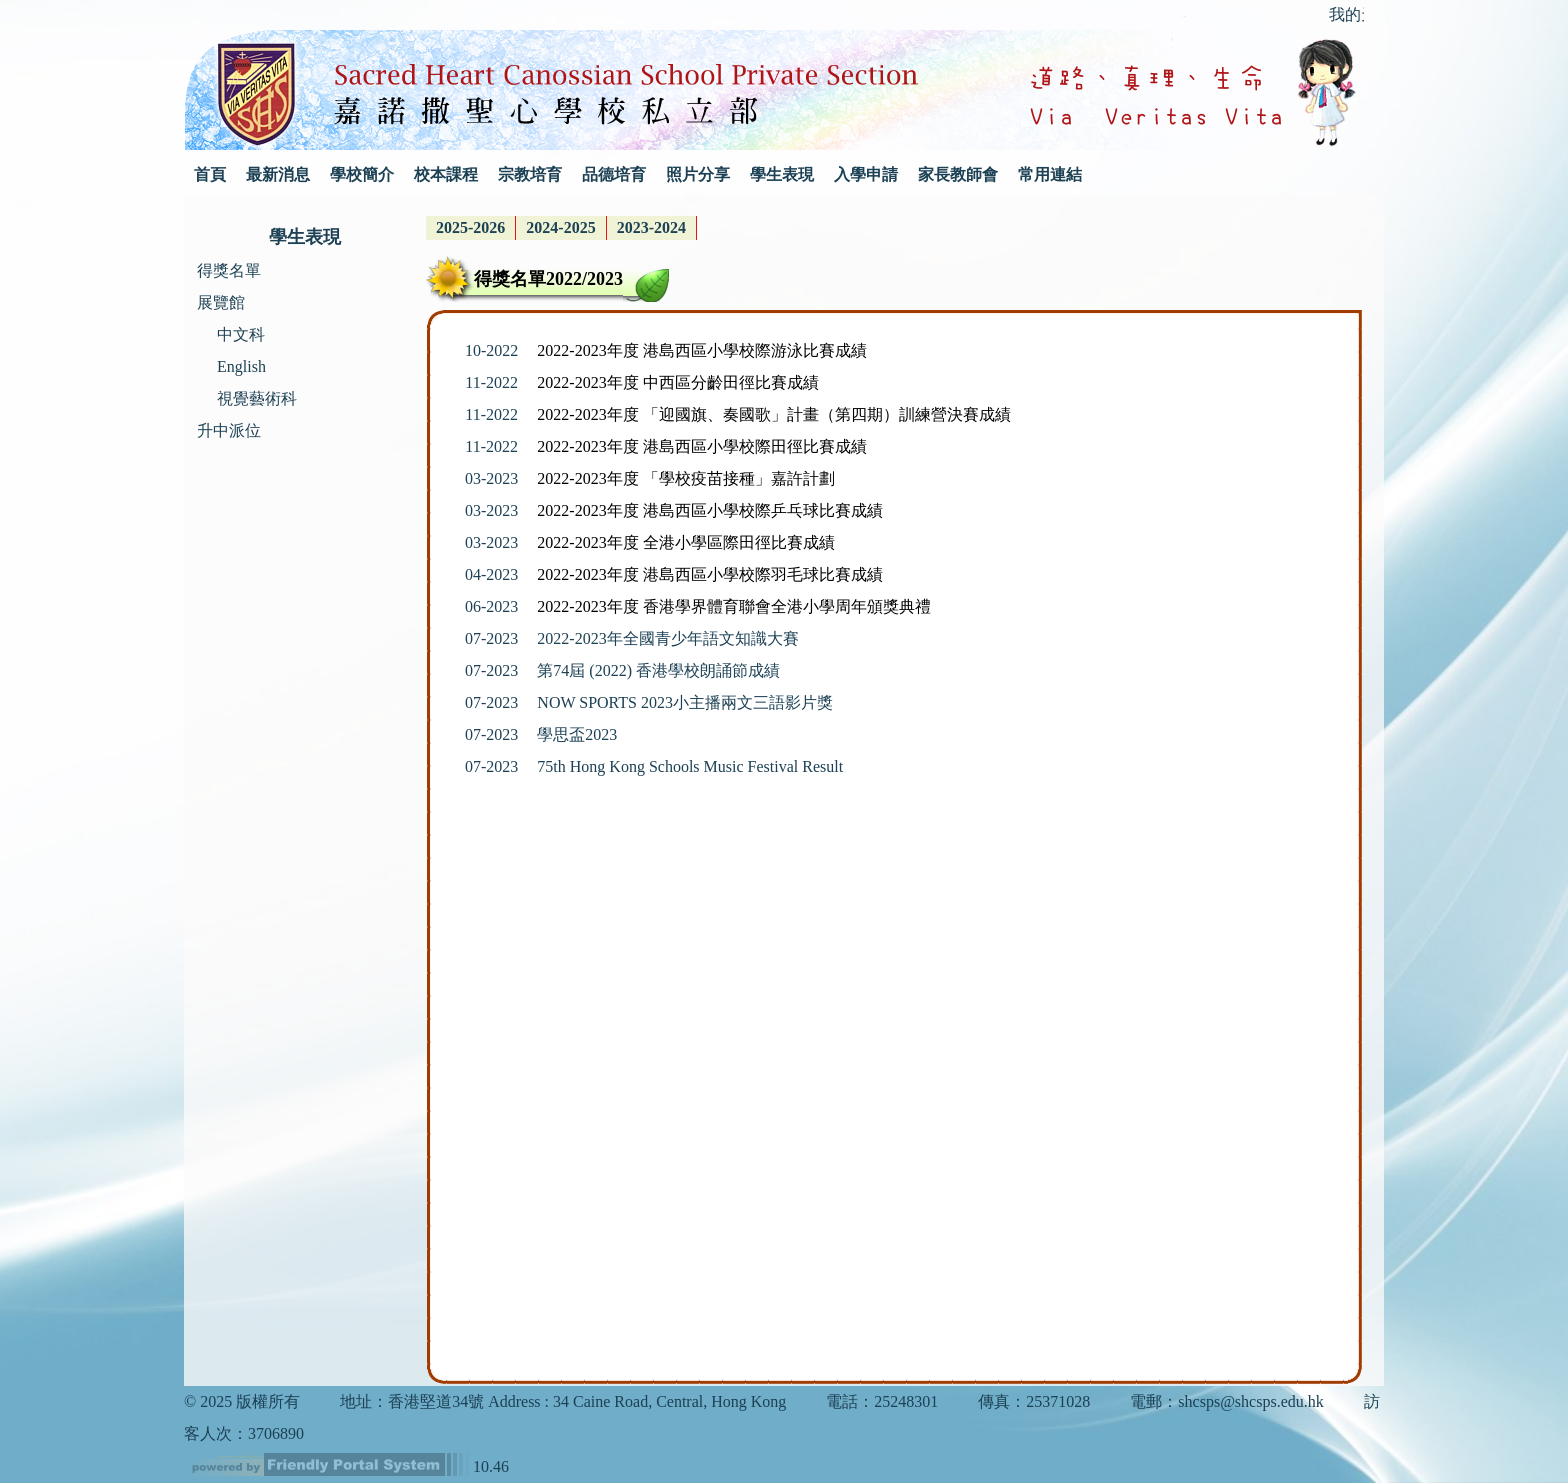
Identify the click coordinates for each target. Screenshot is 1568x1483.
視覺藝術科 (257, 398)
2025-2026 (470, 227)
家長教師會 (958, 174)
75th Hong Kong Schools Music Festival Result (690, 766)
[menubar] (561, 228)
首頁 (210, 174)
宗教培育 (530, 174)
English (241, 366)
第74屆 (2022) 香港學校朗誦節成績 (658, 670)
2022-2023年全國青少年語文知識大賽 (667, 638)
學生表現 (782, 174)
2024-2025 (560, 227)
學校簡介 (362, 174)
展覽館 (221, 302)
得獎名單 (229, 270)
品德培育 (614, 174)
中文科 (241, 334)
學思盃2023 (577, 734)
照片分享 (698, 174)
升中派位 (229, 430)
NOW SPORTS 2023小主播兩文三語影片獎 (685, 702)
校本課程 (446, 174)
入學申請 (866, 174)
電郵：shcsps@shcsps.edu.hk (1226, 1401)
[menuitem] (471, 228)
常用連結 (1050, 174)
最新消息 (278, 174)
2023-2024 (651, 227)
